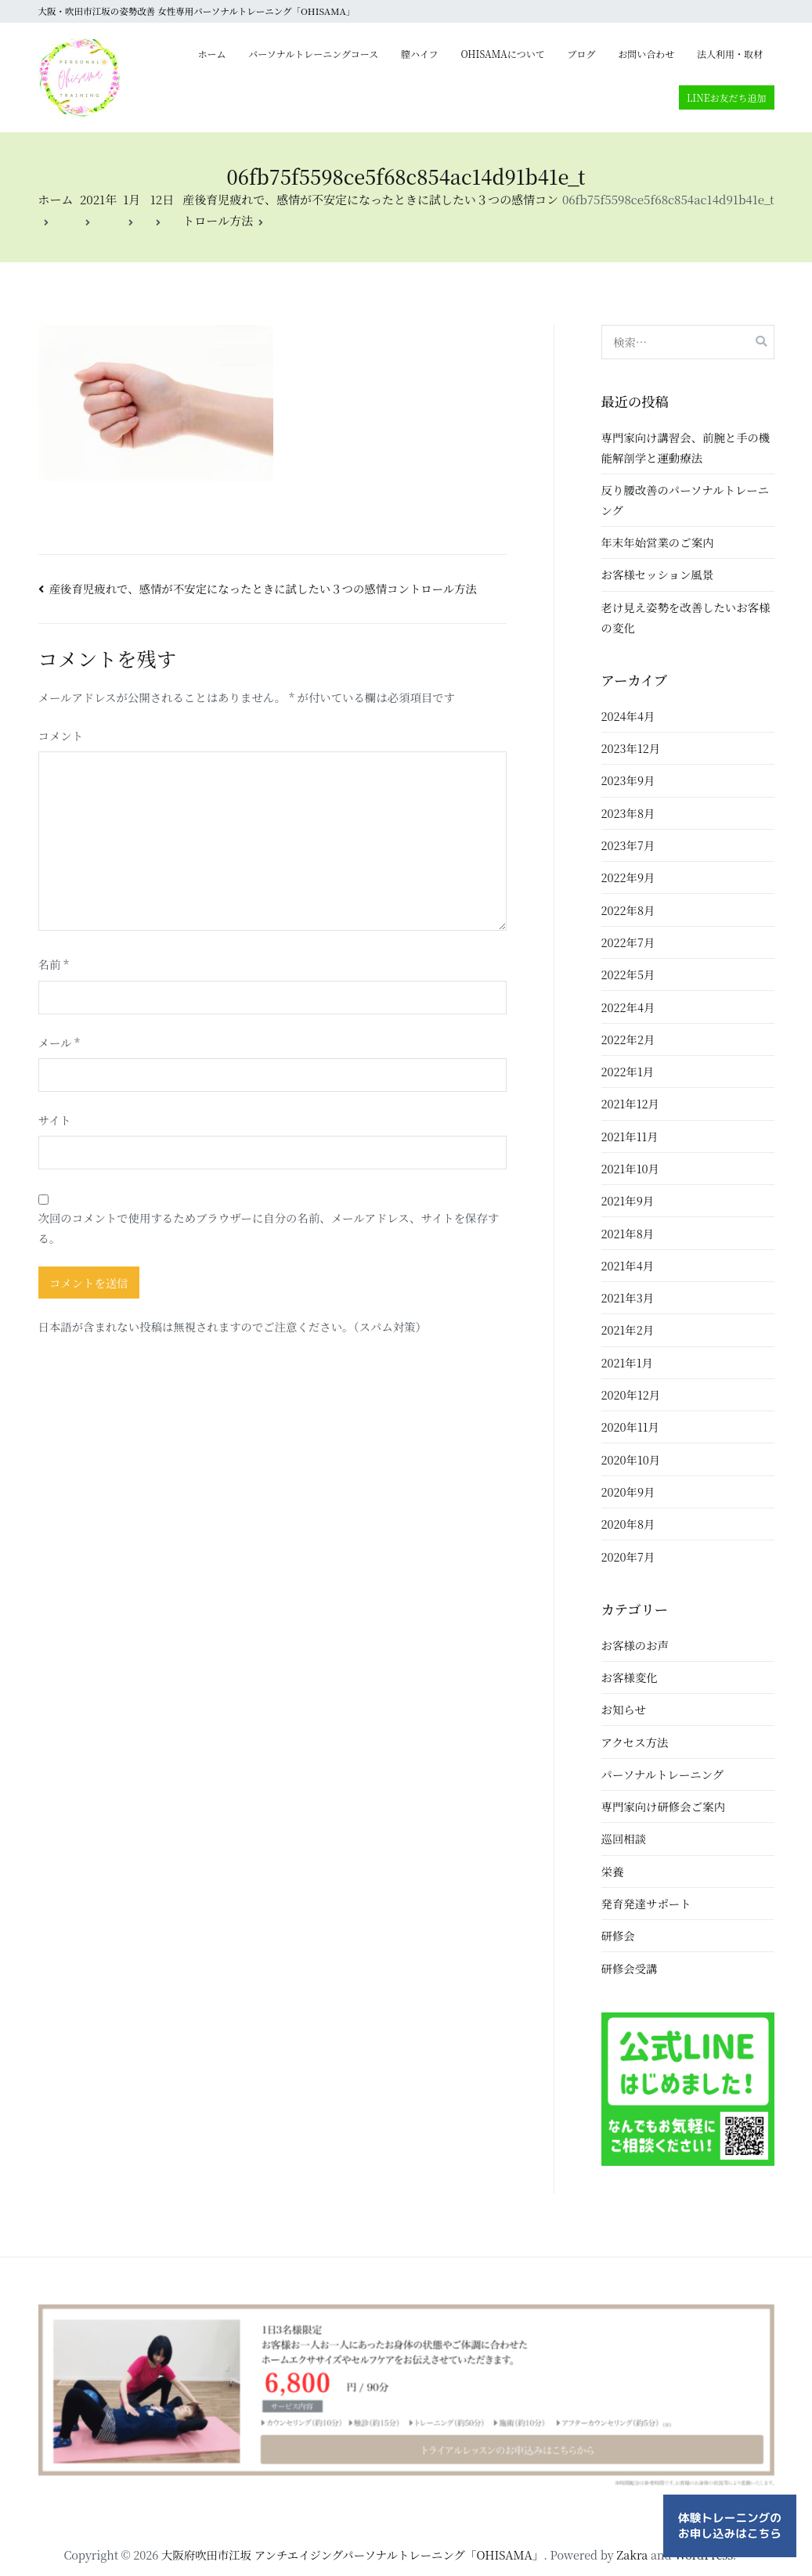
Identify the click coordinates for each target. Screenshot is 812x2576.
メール (59, 1042)
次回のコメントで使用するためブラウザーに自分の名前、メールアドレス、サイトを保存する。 (269, 1227)
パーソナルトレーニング (662, 1774)
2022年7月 (628, 942)
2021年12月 (630, 1103)
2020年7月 (628, 1556)
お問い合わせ (646, 53)
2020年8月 (628, 1523)
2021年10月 (630, 1168)
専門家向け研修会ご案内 (663, 1806)
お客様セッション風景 (657, 574)
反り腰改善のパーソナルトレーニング (685, 499)
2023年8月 (628, 813)
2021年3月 (628, 1297)
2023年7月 (628, 845)
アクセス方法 (635, 1742)
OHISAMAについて (502, 53)
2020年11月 (630, 1426)
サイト (54, 1119)
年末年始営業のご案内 (657, 542)
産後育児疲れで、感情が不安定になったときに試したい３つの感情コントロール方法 (263, 588)
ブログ (582, 53)
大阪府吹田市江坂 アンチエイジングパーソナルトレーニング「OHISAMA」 (352, 2554)
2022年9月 (628, 877)
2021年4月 (628, 1265)
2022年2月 (628, 1039)
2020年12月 (631, 1394)
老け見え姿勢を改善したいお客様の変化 (685, 617)
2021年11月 (630, 1136)
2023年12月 (631, 748)
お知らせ (623, 1709)
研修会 (618, 1935)
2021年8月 (628, 1233)
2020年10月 (631, 1459)
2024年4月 (628, 716)
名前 (53, 964)
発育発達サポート (646, 1903)
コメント (61, 735)
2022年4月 (628, 1007)
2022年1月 (628, 1071)
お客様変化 (629, 1677)
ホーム (212, 53)
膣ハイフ (419, 53)
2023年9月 (628, 780)
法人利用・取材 (730, 53)
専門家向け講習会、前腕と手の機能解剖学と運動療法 (685, 447)
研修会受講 (629, 1968)
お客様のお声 (635, 1645)
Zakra (632, 2554)
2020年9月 (628, 1491)
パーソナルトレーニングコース (313, 53)
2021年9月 (628, 1200)
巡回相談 (624, 1838)
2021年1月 (627, 1362)
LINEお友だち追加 (727, 97)
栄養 (612, 1871)
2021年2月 (628, 1329)
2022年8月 (628, 910)
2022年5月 (628, 974)
